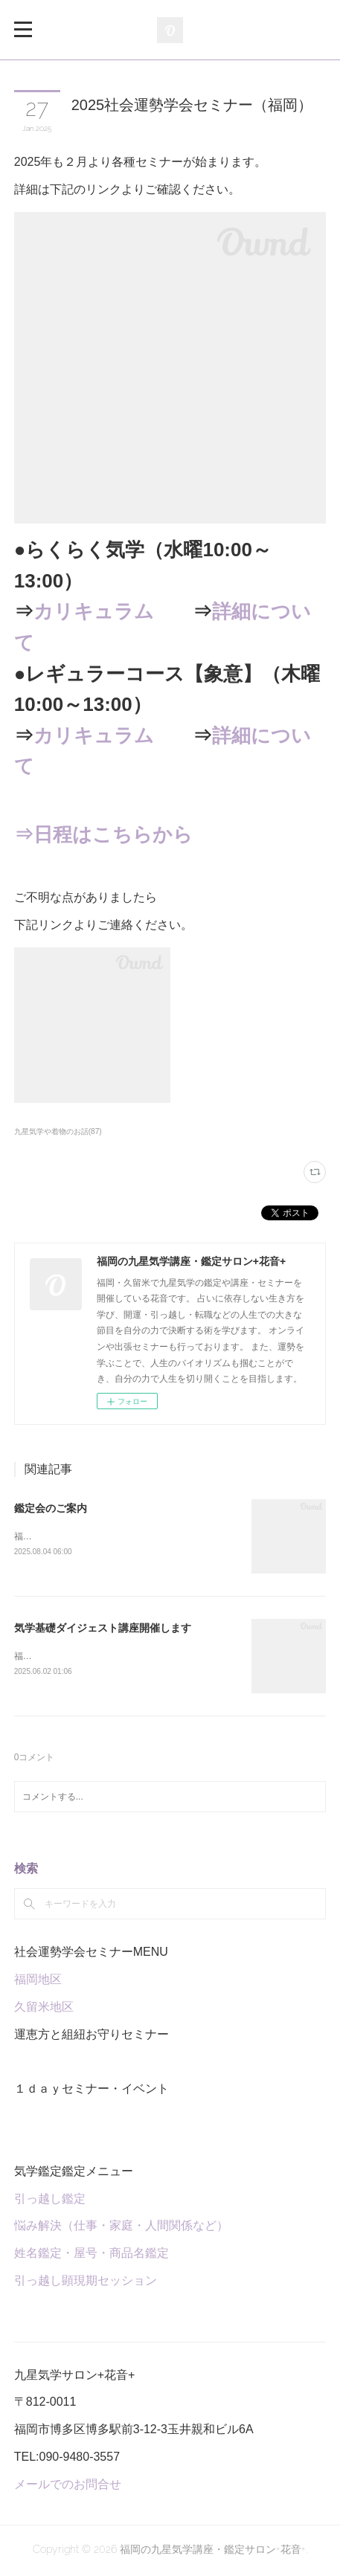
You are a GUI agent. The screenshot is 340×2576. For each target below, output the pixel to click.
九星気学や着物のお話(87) (58, 1131)
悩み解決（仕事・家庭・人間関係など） (121, 2227)
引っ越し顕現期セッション (85, 2282)
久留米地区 (44, 2009)
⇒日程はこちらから (103, 834)
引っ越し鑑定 (50, 2200)
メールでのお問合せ (67, 2485)
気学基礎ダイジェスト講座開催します (102, 1629)
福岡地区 (38, 1981)
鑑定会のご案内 (50, 1508)
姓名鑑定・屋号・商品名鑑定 (91, 2255)
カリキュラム (93, 611)
